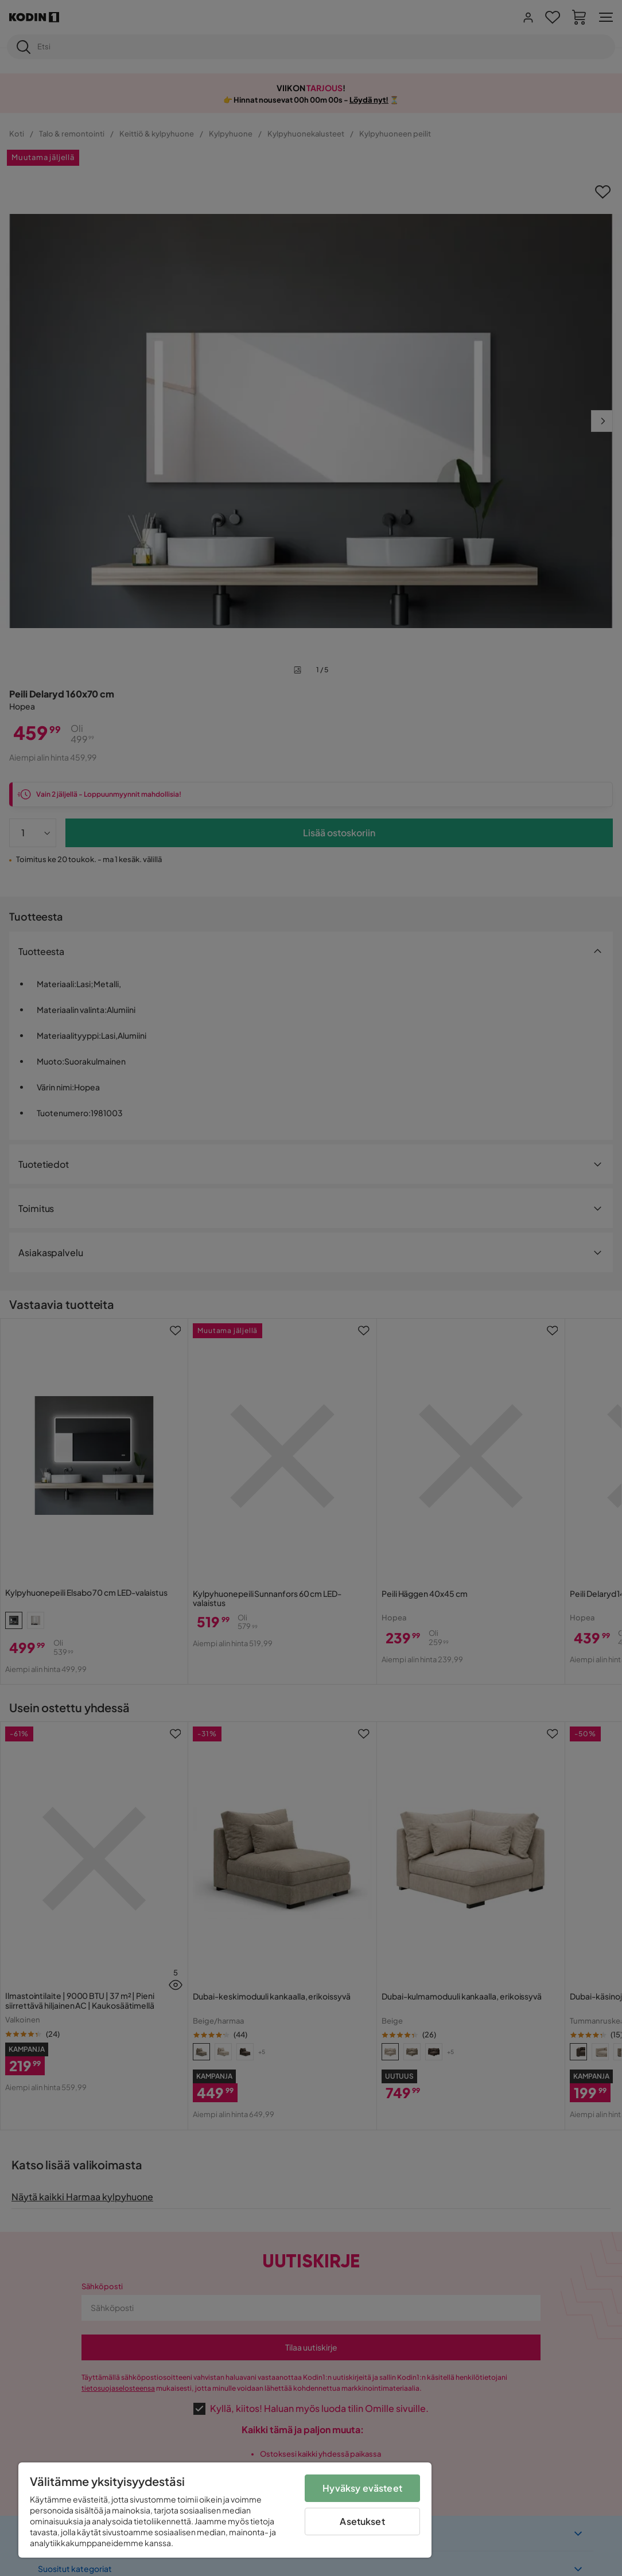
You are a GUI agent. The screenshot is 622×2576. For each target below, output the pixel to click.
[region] (224, 2510)
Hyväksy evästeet (362, 2488)
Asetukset (362, 2521)
